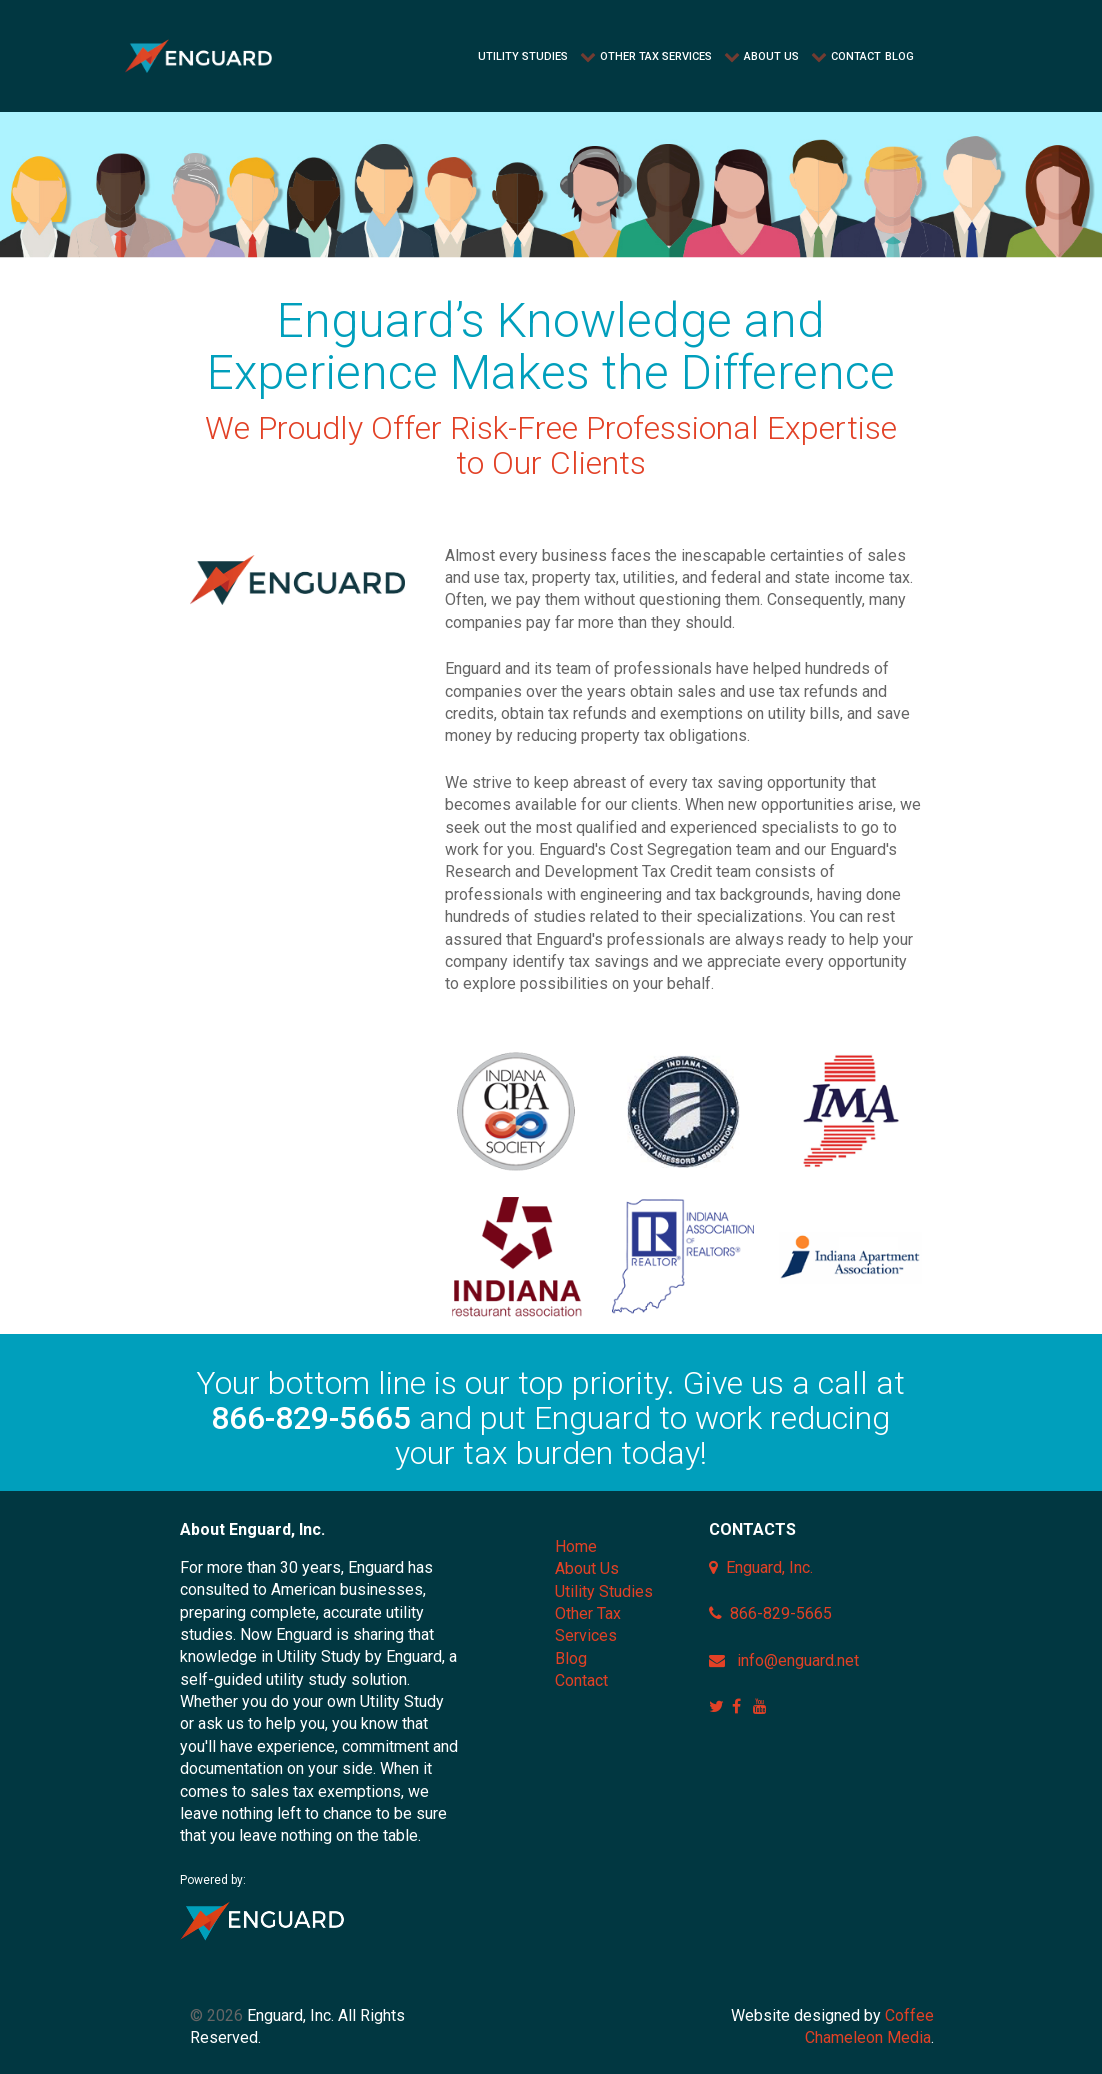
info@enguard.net (798, 1660)
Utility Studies (604, 1591)
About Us (587, 1568)
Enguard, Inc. (769, 1567)
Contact (581, 1680)
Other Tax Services (588, 1624)
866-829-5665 (311, 1418)
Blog (571, 1658)
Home (576, 1546)
